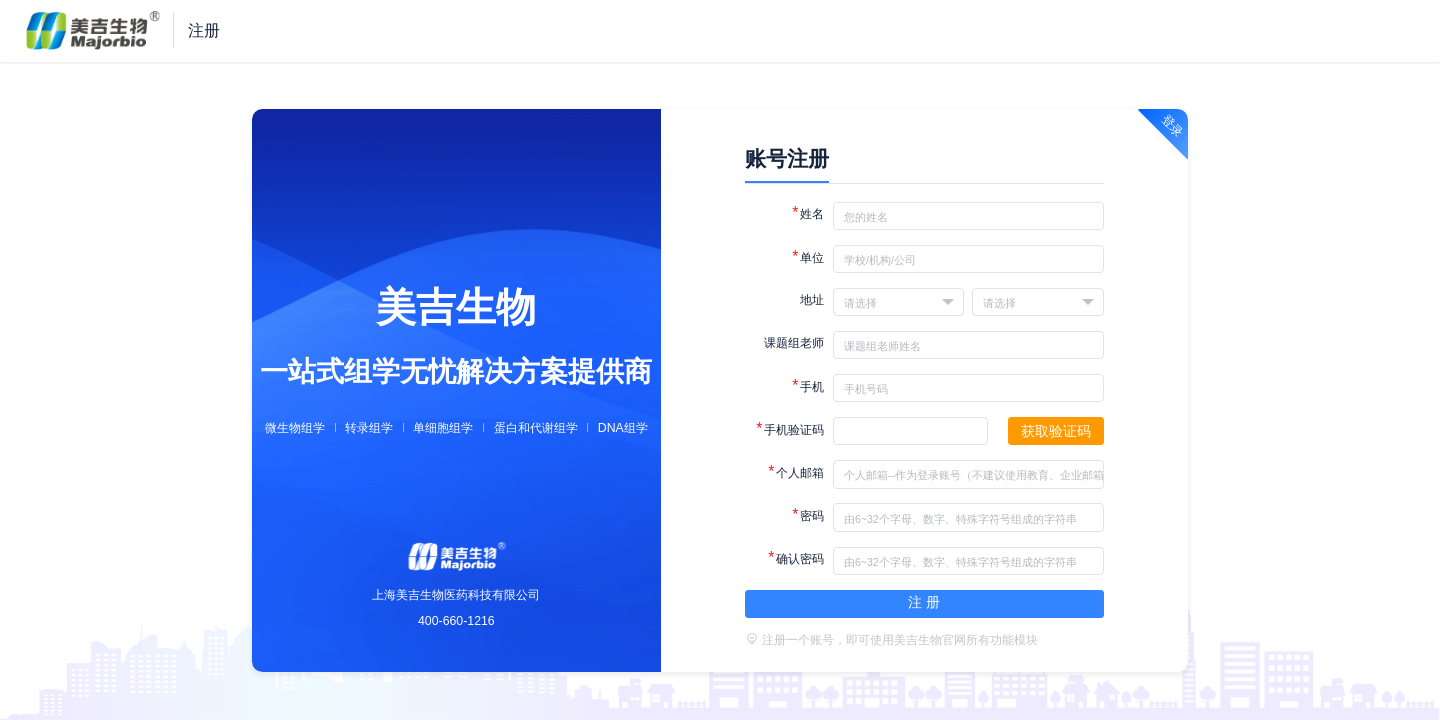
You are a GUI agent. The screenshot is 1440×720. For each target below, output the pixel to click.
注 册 (924, 602)
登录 (1172, 125)
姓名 (808, 212)
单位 (808, 256)
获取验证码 (1056, 431)
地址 (812, 300)
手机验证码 (790, 428)
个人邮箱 (796, 471)
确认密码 (796, 557)
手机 (808, 385)
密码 (808, 514)
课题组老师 (794, 343)
